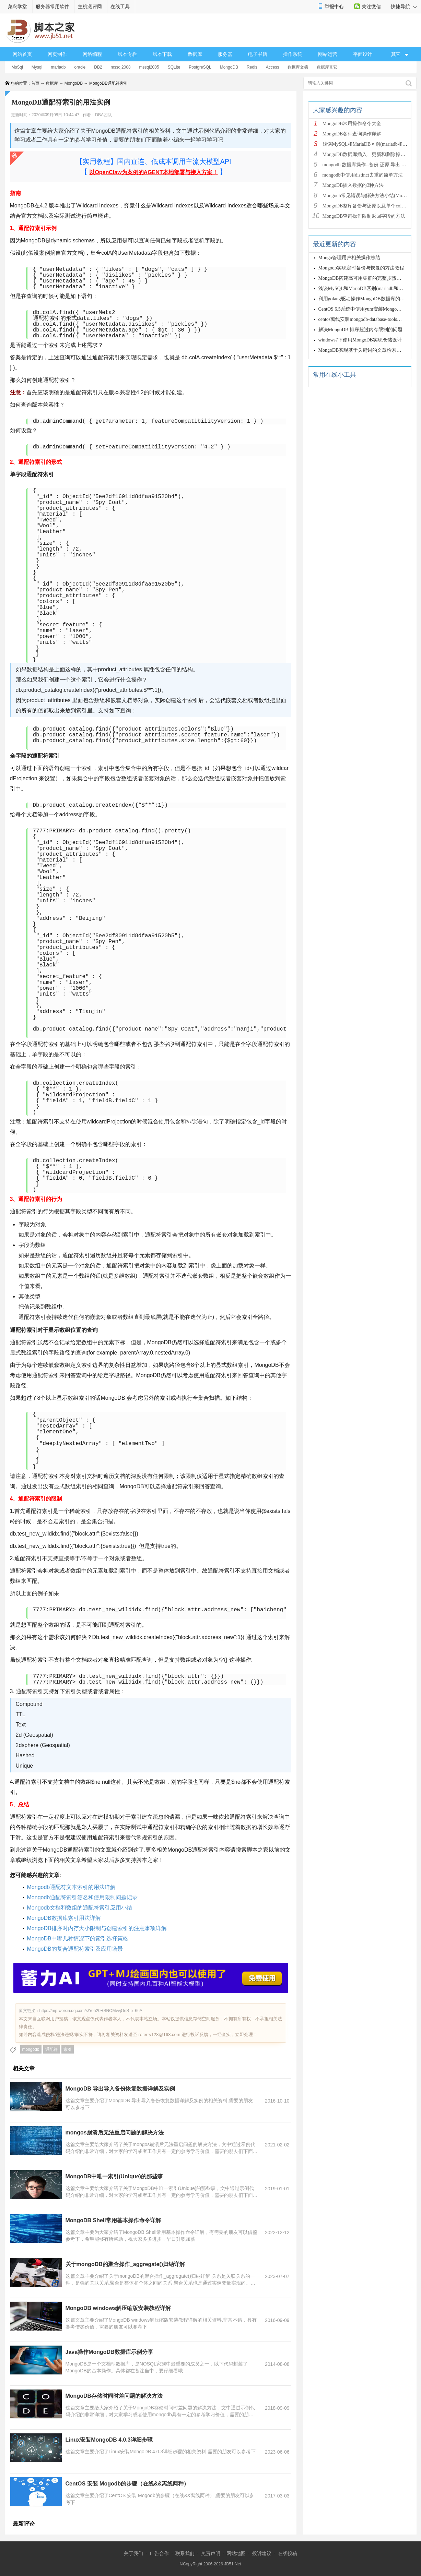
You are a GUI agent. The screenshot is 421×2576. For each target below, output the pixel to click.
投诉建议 (261, 2553)
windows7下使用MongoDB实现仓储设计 (360, 339)
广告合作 (159, 2553)
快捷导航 (404, 6)
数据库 (195, 54)
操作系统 (292, 54)
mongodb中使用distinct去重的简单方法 (363, 175)
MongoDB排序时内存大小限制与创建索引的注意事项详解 (97, 1928)
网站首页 (22, 54)
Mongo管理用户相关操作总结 (349, 257)
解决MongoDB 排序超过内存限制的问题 (360, 329)
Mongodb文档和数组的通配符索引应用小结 (79, 1908)
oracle (80, 67)
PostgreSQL (200, 67)
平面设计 (362, 54)
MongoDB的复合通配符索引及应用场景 (75, 1949)
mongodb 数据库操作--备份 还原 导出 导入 (367, 164)
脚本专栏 (127, 54)
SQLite (174, 67)
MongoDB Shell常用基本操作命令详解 (113, 2220)
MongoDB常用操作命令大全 (352, 123)
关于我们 (133, 2553)
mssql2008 (121, 67)
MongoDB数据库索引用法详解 (64, 1918)
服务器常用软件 (52, 6)
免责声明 (210, 2553)
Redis (252, 67)
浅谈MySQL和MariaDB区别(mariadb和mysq (368, 144)
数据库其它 (327, 67)
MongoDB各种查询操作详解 (352, 133)
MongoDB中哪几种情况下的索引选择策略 (77, 1938)
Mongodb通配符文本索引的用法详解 (71, 1887)
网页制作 (57, 54)
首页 (35, 83)
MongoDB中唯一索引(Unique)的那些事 (114, 2176)
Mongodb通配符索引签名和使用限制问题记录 (82, 1897)
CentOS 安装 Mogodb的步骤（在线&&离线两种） (127, 2484)
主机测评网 (90, 6)
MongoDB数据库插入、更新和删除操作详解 (369, 154)
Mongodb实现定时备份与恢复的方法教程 (361, 267)
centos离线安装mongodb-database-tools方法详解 (367, 319)
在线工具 (120, 6)
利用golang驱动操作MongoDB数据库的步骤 (364, 298)
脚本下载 (162, 54)
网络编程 (92, 54)
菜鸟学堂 (17, 6)
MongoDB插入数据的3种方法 (353, 185)
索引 (67, 2049)
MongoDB (229, 67)
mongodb (30, 2049)
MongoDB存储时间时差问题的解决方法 (114, 2396)
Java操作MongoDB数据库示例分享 (109, 2352)
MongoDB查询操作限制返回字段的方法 (364, 216)
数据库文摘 (298, 67)
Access (272, 67)
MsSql (17, 67)
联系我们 (185, 2553)
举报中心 (334, 6)
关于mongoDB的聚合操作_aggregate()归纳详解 (125, 2264)
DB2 (98, 67)
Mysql (37, 67)
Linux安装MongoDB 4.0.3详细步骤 (109, 2440)
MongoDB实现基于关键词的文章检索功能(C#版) (369, 350)
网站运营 (327, 54)
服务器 (225, 54)
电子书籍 (257, 54)
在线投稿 (287, 2553)
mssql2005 (149, 67)
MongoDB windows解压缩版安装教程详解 (118, 2308)
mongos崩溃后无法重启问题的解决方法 (115, 2132)
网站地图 (236, 2553)
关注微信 (371, 6)
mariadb (58, 67)
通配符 (51, 2049)
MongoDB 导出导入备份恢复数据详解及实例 (120, 2089)
